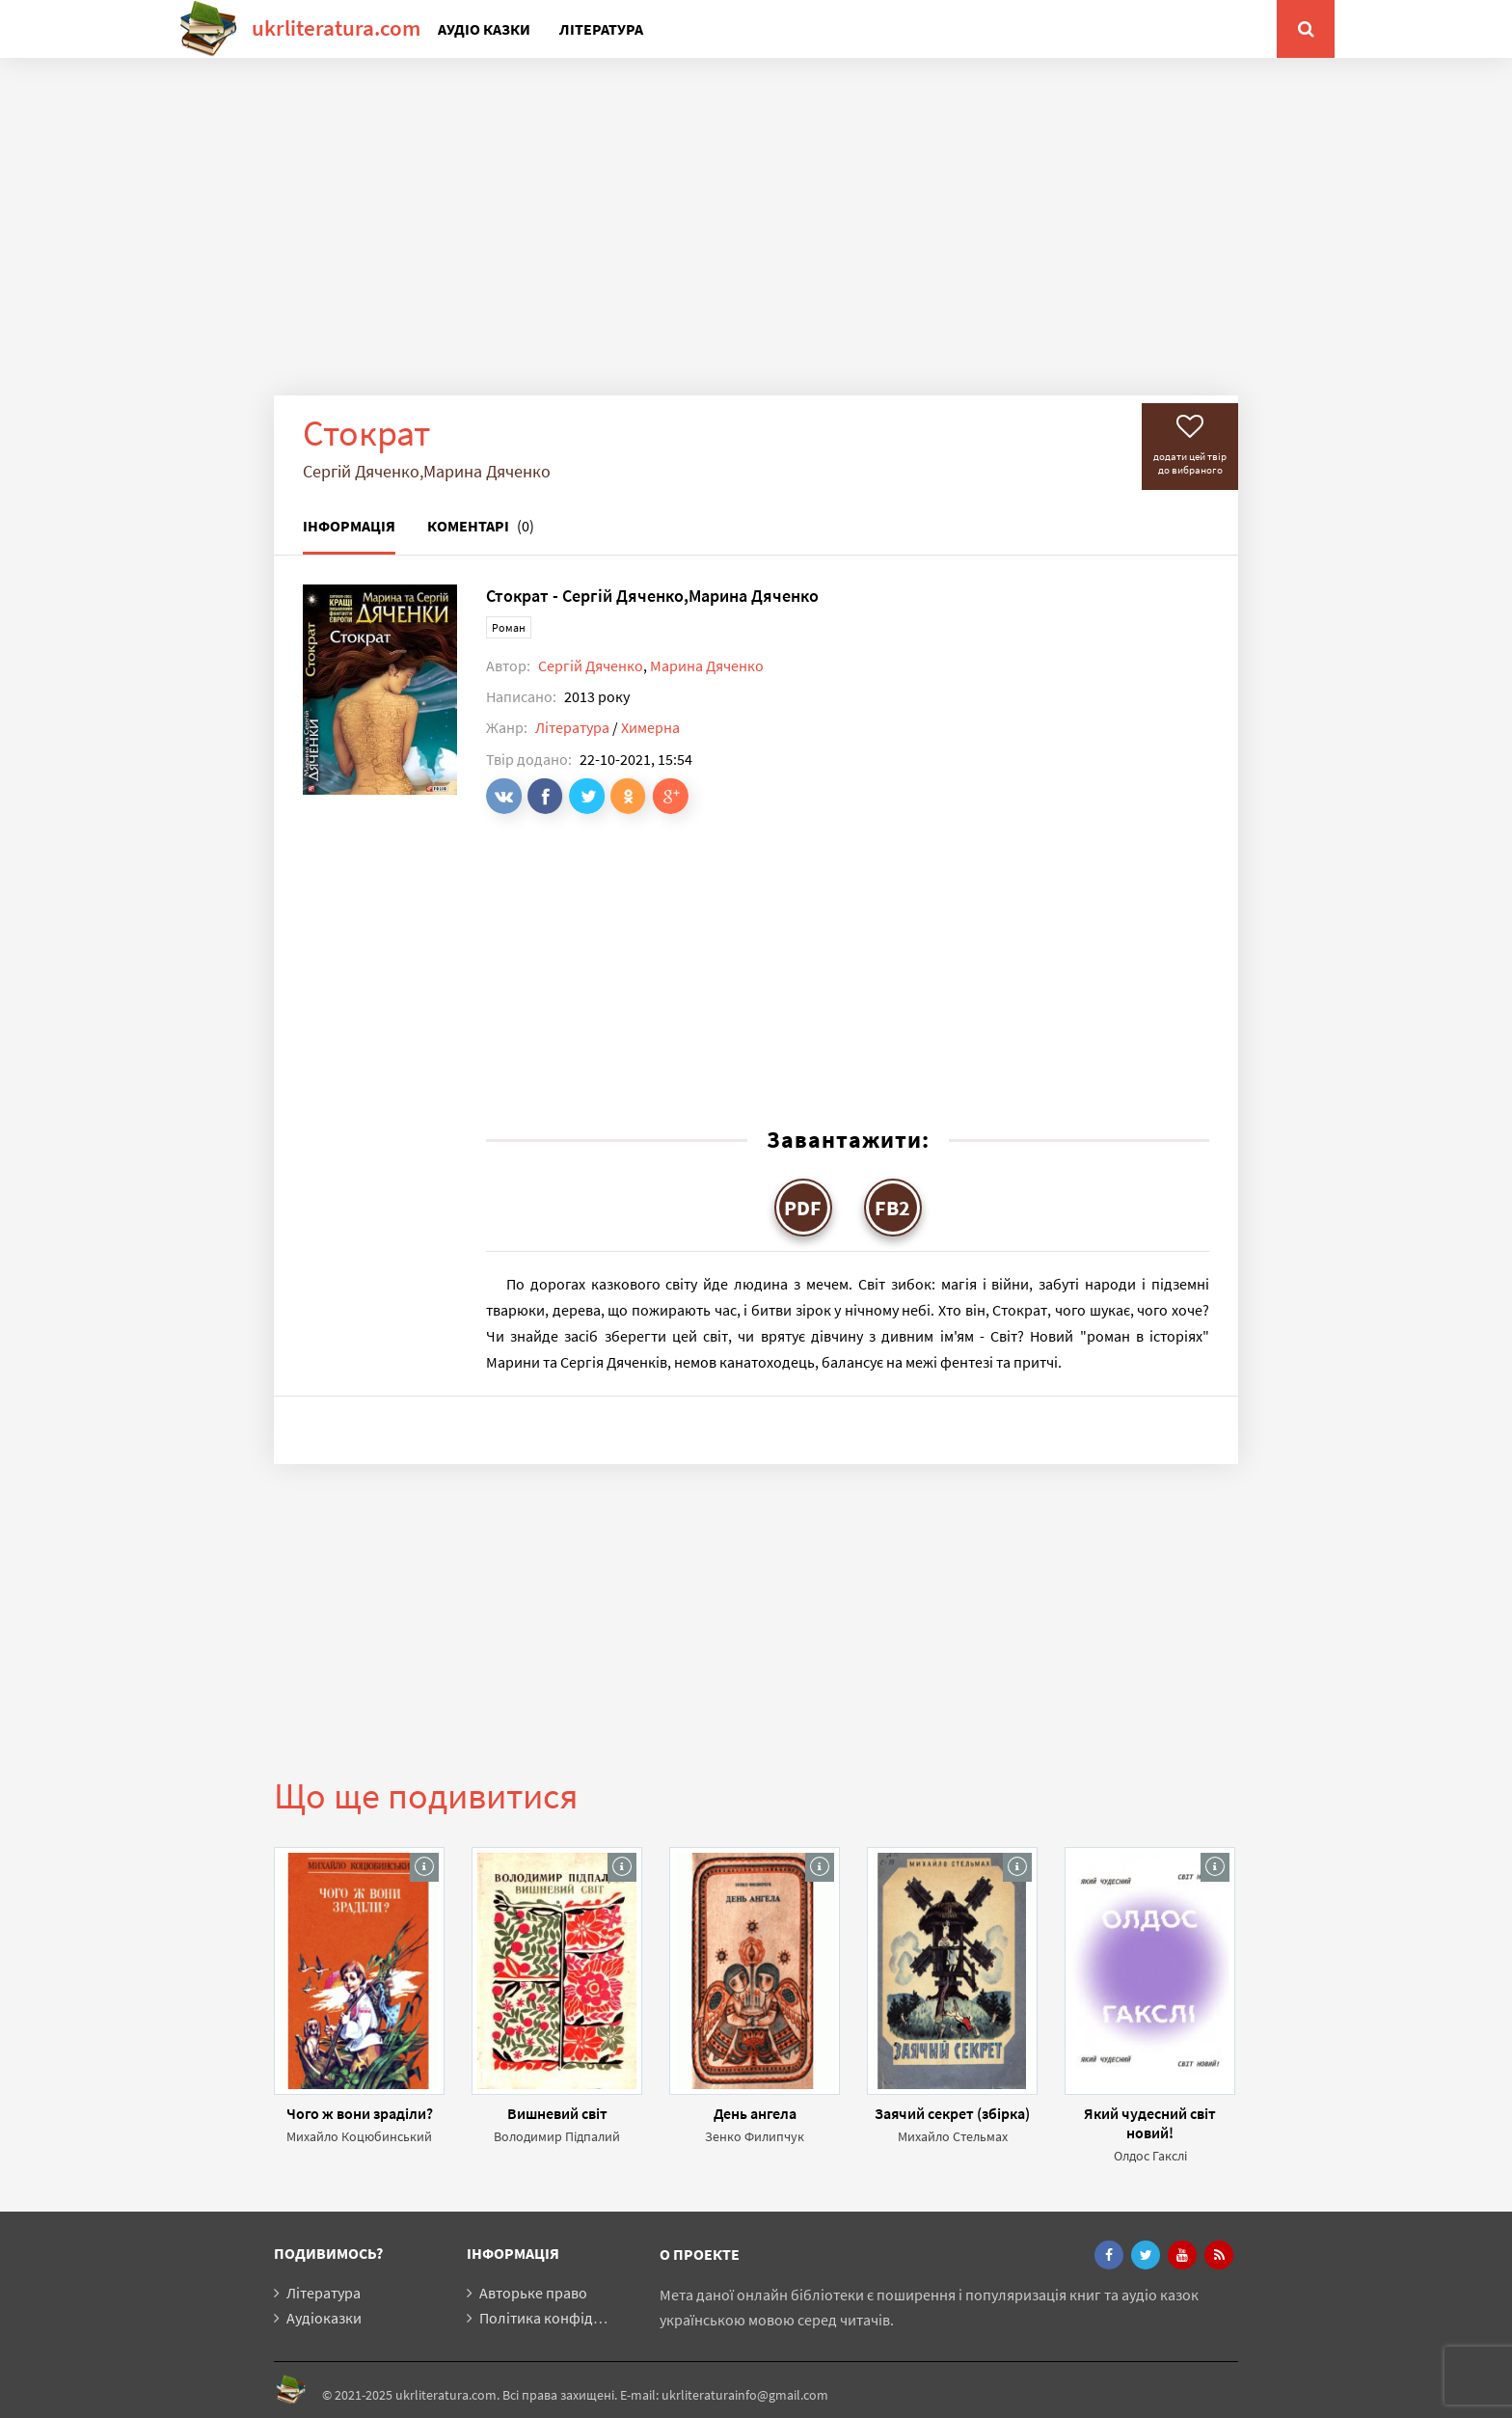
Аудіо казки (484, 29)
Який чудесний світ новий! (1150, 2123)
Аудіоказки (324, 2317)
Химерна (650, 727)
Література (601, 29)
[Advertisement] (756, 241)
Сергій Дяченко (590, 665)
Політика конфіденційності (572, 2317)
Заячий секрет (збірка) (952, 2113)
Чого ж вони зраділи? (359, 2113)
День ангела (755, 2113)
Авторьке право (533, 2292)
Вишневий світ (557, 2113)
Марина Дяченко (707, 665)
